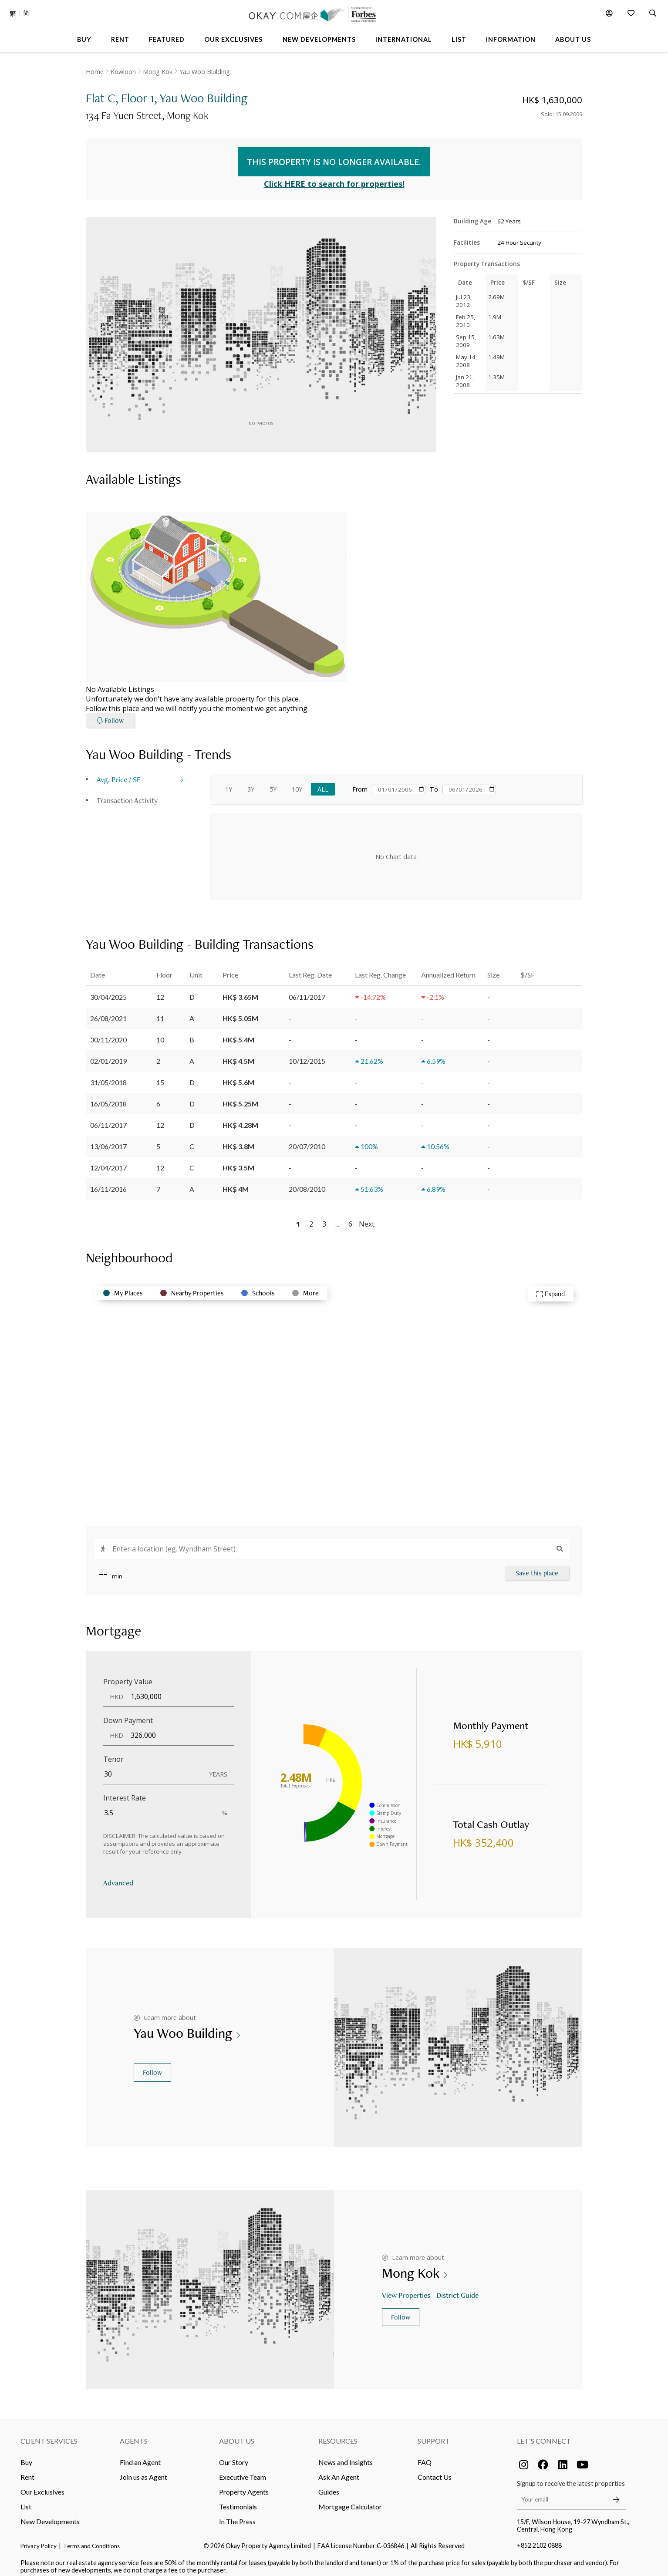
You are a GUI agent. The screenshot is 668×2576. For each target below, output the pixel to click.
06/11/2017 (108, 1118)
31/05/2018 (108, 1076)
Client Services (49, 2434)
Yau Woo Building (204, 71)
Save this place (537, 1566)
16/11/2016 (108, 1182)
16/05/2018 (108, 1097)
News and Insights (345, 2455)
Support (434, 2434)
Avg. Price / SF (119, 773)
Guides (328, 2485)
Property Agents (244, 2485)
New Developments (50, 2515)
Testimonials (238, 2500)
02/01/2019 (108, 1054)
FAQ (425, 2455)
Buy (26, 2455)
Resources (338, 2434)
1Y (228, 783)
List (25, 2500)
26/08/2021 (108, 1012)
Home (95, 71)
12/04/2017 (108, 1161)
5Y (273, 783)
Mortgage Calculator (350, 2500)
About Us (236, 2434)
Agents (134, 2434)
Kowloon (123, 71)
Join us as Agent (143, 2470)
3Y (250, 783)
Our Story (233, 2455)
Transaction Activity (127, 794)
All (322, 783)
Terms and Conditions (91, 2539)
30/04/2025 (108, 990)
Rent (27, 2470)
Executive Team (242, 2470)
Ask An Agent (338, 2470)
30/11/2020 (108, 1033)
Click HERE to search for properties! (334, 177)
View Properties (407, 2288)
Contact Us (435, 2470)
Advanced (118, 1876)
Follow (152, 2065)
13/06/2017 (108, 1140)
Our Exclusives (42, 2485)
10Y (297, 783)
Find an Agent (140, 2455)
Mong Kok (157, 71)
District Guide (458, 2288)
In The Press (237, 2515)
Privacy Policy (38, 2539)
